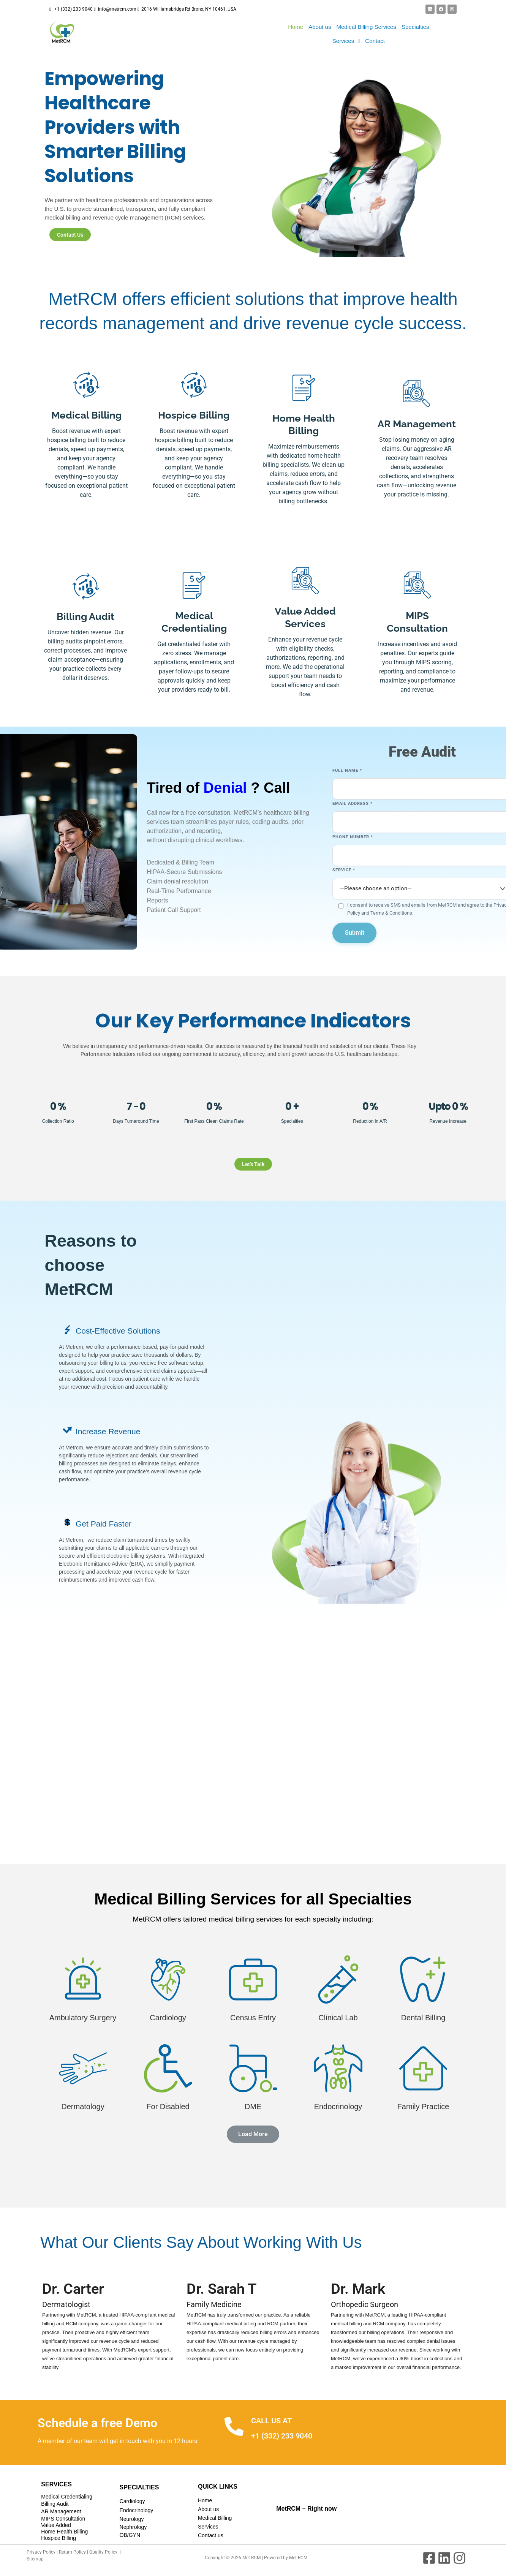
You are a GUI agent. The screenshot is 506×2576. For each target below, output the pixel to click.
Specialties (415, 27)
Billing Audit (54, 2504)
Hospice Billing (58, 2538)
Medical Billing (215, 2518)
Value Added (56, 2525)
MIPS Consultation (63, 2519)
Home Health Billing (64, 2532)
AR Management (61, 2511)
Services (346, 41)
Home (295, 27)
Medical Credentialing (66, 2497)
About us (319, 27)
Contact (375, 41)
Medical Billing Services (366, 27)
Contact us (210, 2535)
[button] (346, 41)
